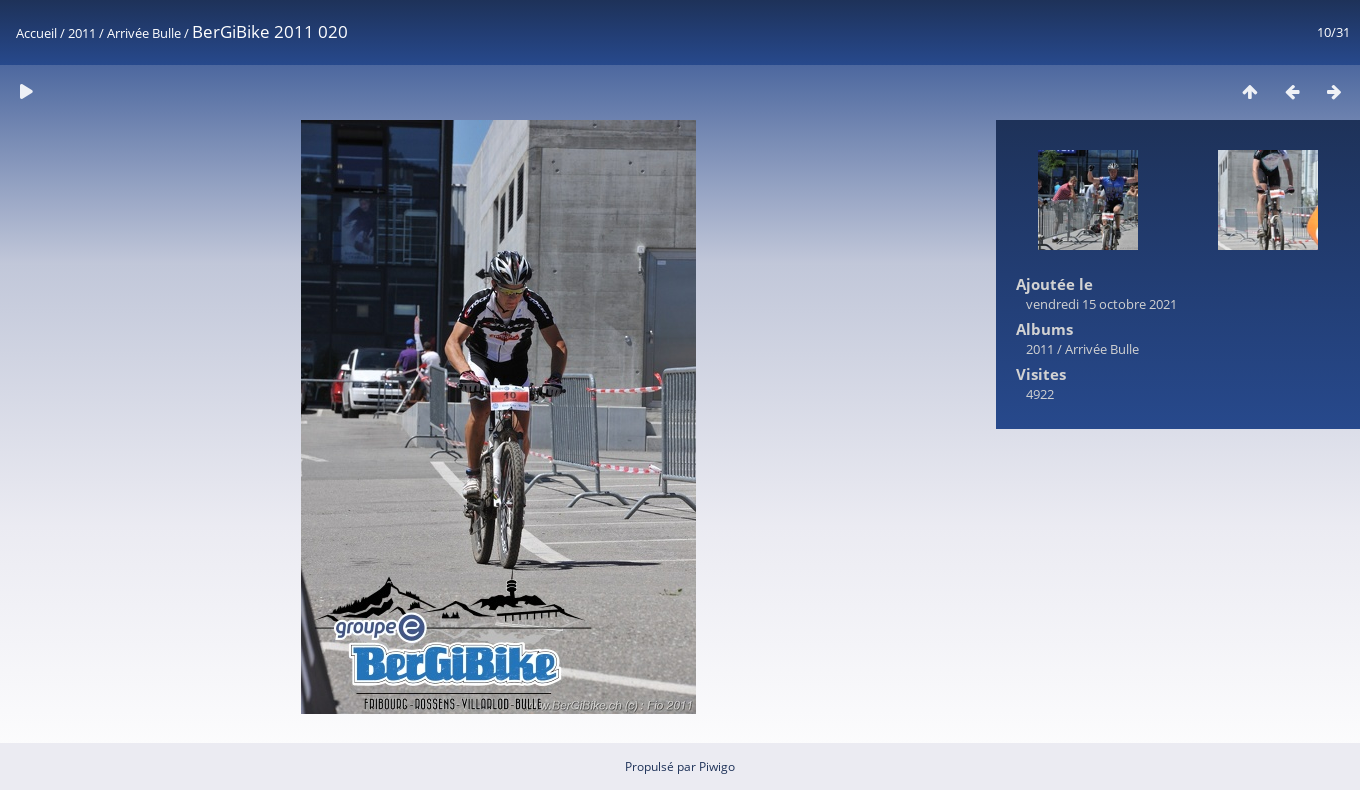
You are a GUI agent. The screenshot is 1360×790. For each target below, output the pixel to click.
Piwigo (717, 766)
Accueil (36, 33)
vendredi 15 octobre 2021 (1101, 304)
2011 (82, 33)
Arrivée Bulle (144, 33)
